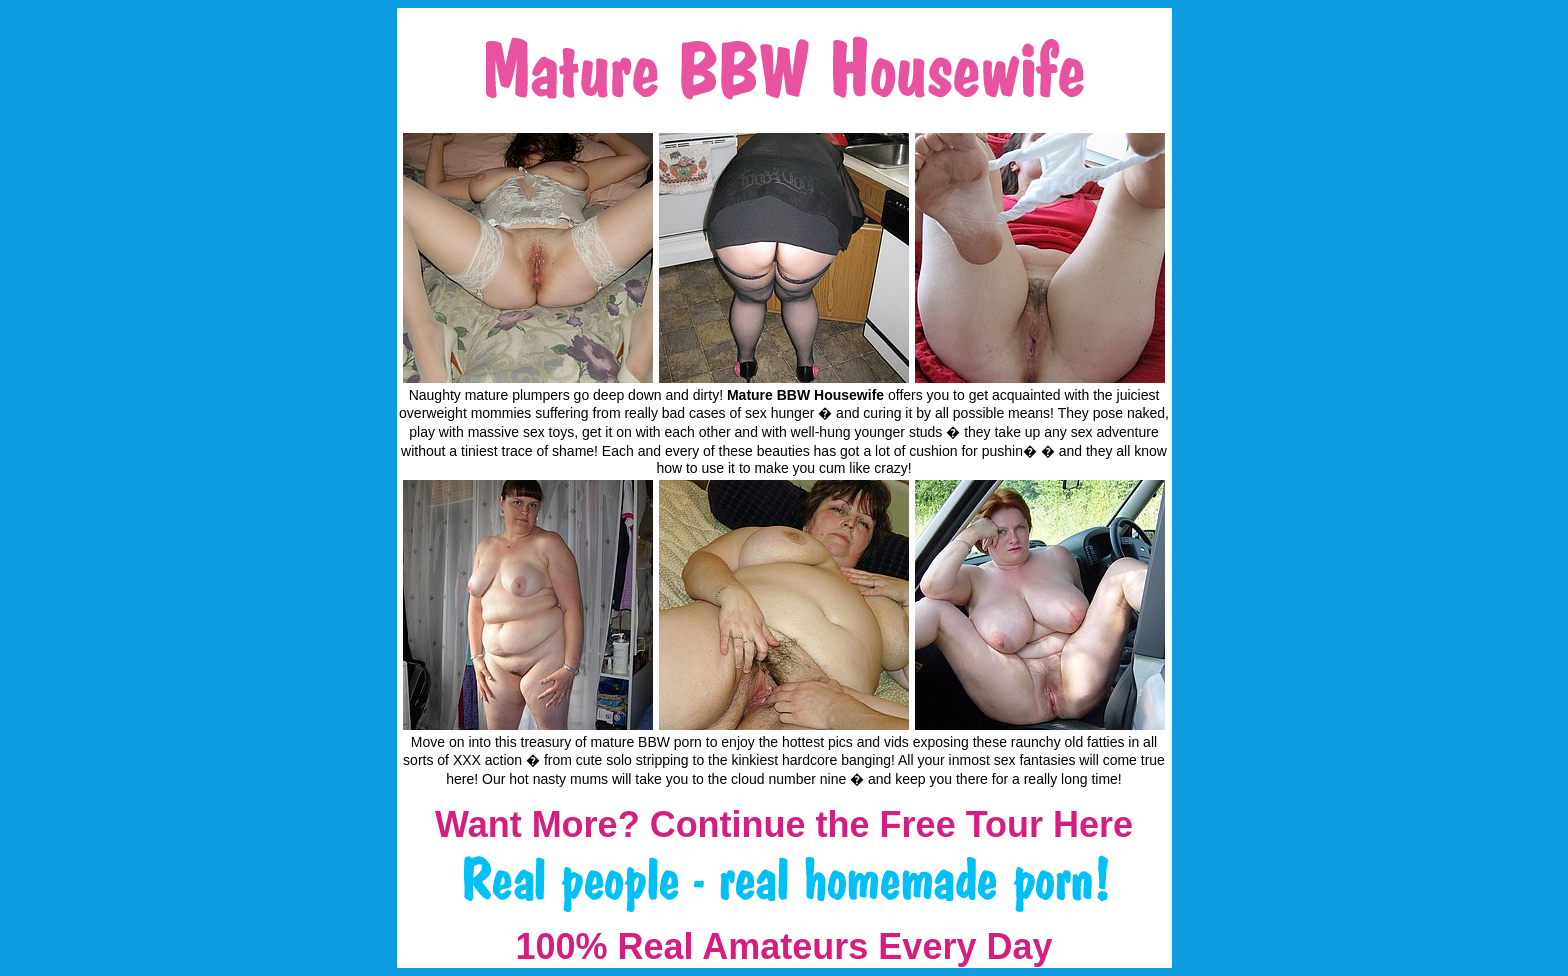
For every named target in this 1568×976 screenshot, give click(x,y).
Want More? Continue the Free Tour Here (784, 824)
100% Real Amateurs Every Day (784, 946)
